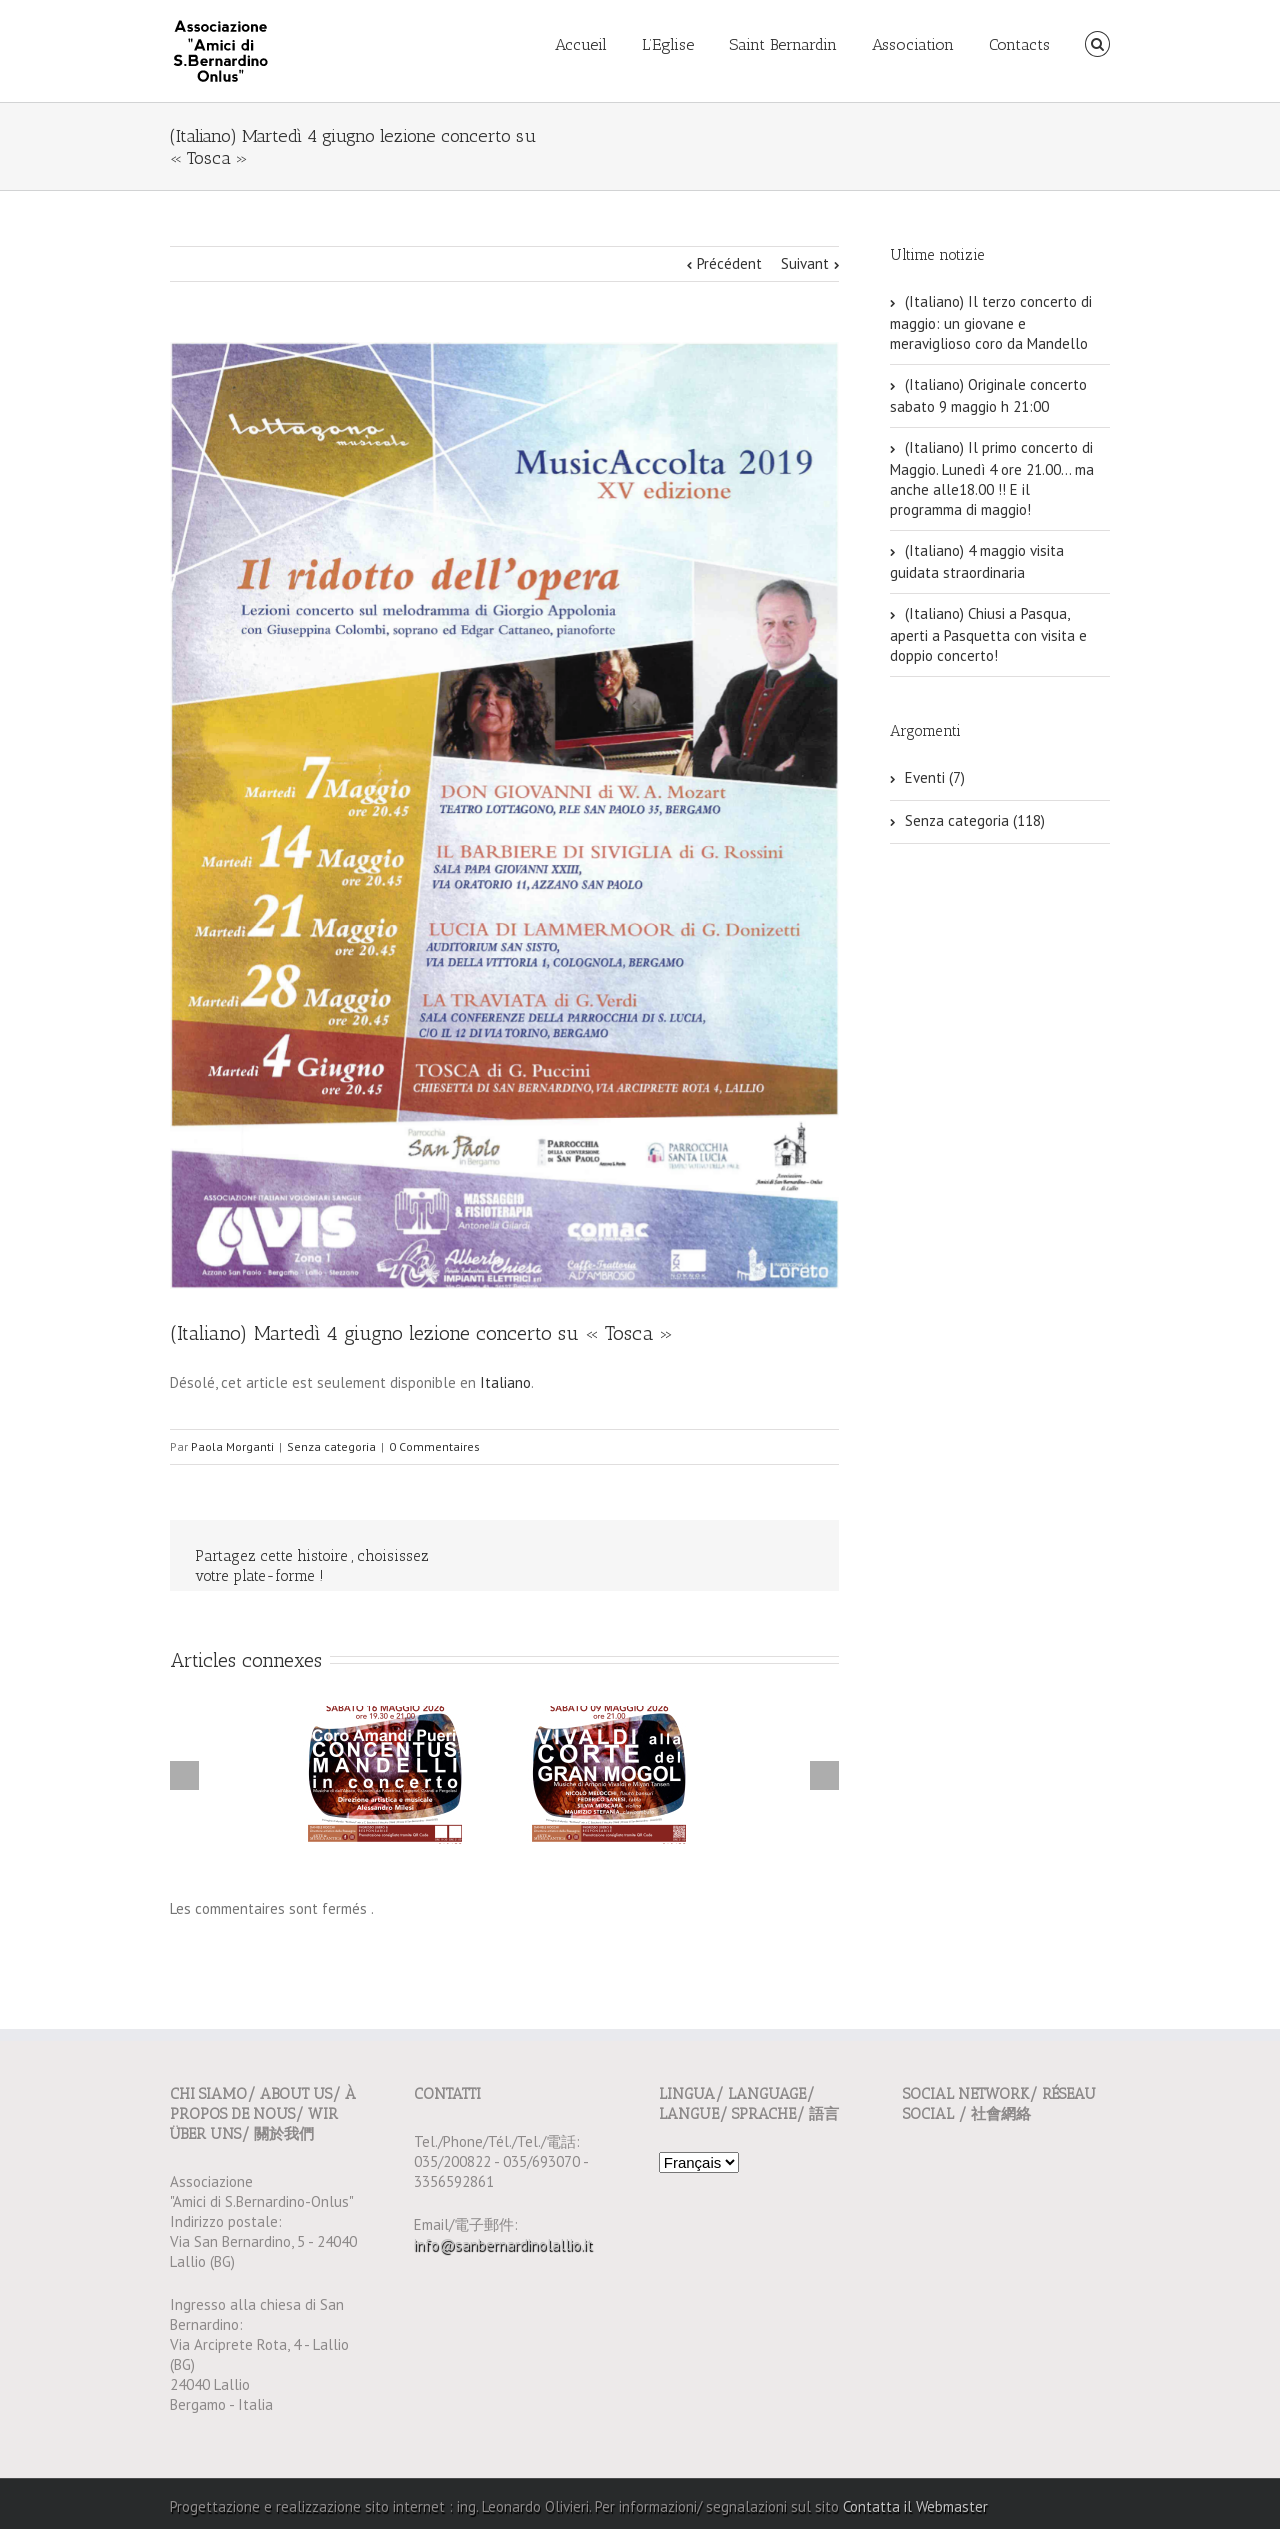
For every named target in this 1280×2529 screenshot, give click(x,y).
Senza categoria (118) (975, 820)
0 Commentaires (434, 1446)
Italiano (505, 1382)
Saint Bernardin (783, 44)
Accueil (581, 44)
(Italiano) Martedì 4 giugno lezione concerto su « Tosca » (421, 1333)
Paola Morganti (232, 1446)
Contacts (1019, 44)
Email (800, 1557)
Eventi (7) (935, 777)
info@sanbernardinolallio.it (503, 2244)
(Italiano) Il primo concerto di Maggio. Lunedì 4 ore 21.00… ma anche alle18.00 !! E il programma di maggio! (992, 478)
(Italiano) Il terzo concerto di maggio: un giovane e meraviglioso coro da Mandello (991, 322)
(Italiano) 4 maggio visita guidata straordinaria (977, 561)
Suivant (805, 263)
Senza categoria (331, 1446)
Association (913, 44)
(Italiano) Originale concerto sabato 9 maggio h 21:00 (988, 395)
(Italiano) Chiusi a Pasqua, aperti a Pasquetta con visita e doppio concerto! (988, 634)
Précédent (729, 263)
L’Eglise (668, 44)
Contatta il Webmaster (915, 2506)
